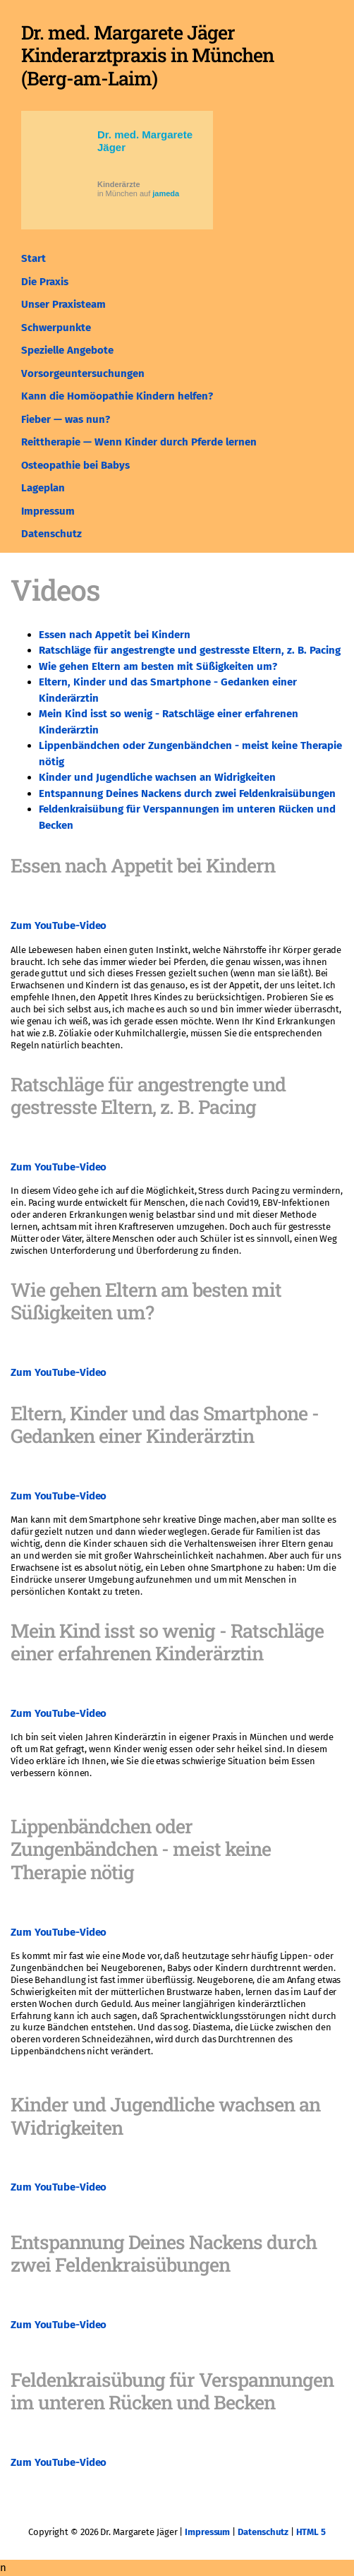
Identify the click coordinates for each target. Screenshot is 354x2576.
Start (33, 258)
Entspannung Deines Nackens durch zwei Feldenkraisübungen (187, 793)
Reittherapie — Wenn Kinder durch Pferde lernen (139, 442)
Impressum (48, 511)
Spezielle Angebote (67, 350)
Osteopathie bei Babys (75, 465)
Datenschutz (51, 533)
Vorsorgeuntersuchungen (83, 373)
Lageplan (43, 487)
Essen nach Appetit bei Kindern (114, 634)
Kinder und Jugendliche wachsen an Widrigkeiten (157, 777)
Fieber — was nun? (65, 419)
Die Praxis (44, 281)
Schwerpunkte (56, 327)
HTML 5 (311, 2532)
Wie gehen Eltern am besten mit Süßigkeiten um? (158, 666)
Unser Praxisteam (63, 304)
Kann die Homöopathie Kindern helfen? (117, 396)
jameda (165, 193)
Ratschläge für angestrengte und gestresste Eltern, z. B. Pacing (190, 650)
